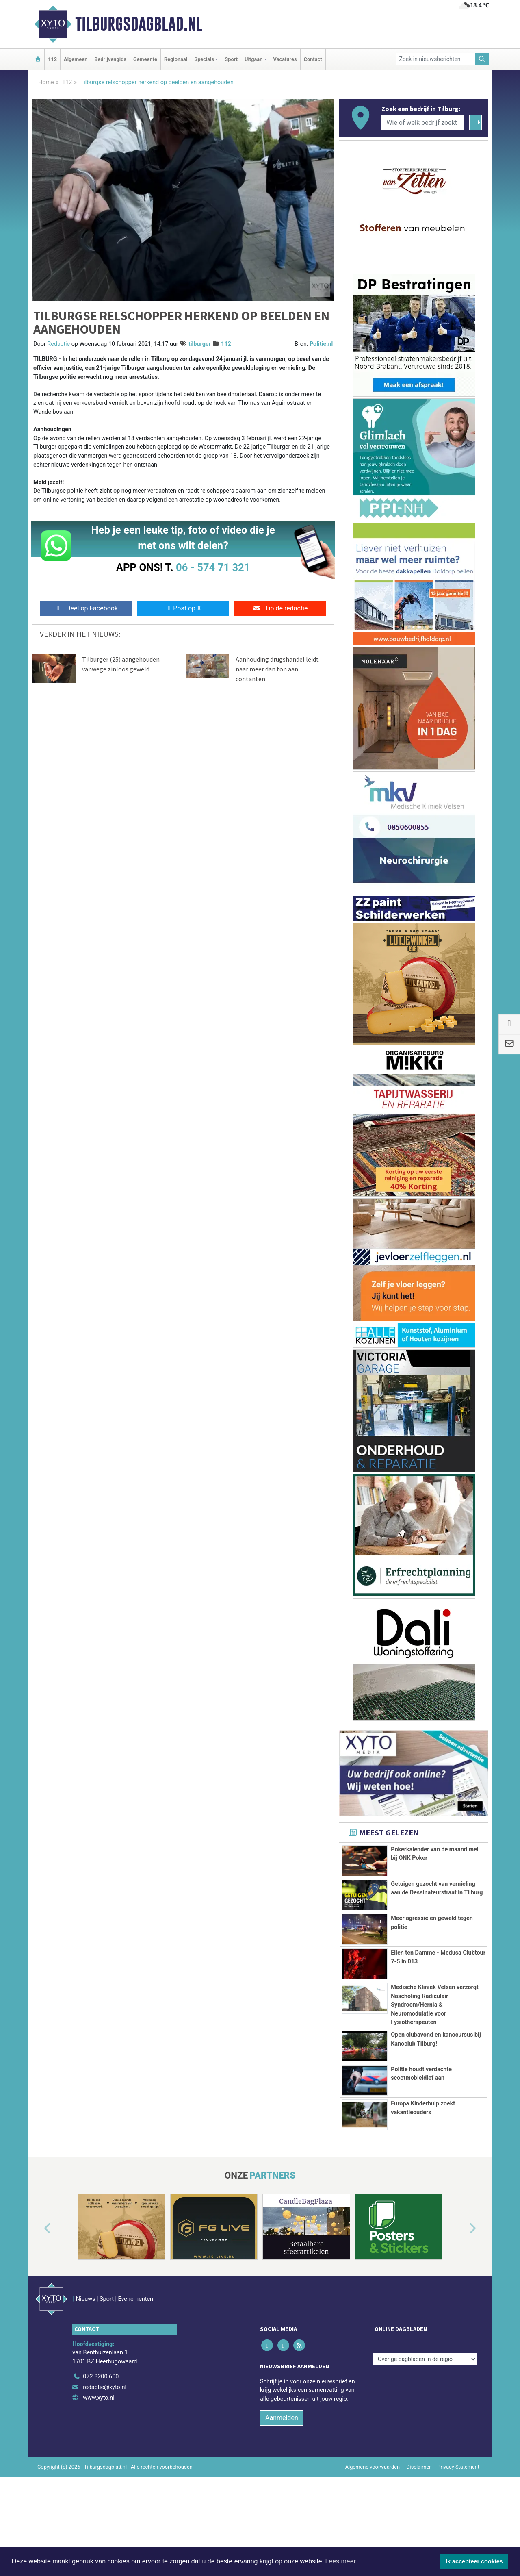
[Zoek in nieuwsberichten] (435, 59)
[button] (38, 2320)
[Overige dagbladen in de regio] (425, 2433)
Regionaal (175, 59)
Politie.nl (321, 344)
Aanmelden (281, 2492)
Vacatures (285, 59)
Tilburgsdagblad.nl (138, 24)
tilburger (199, 344)
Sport (231, 59)
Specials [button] (204, 59)
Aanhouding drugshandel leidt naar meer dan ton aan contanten (277, 669)
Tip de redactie (280, 608)
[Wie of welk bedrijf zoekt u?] (422, 122)
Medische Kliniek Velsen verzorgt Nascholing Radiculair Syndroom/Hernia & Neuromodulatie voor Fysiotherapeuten (435, 2019)
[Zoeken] (482, 59)
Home (46, 82)
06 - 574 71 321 (213, 567)
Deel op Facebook (86, 608)
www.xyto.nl (98, 2472)
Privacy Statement (459, 2541)
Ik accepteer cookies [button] (474, 2561)
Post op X (183, 608)
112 (52, 59)
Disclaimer (418, 2541)
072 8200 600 (101, 2451)
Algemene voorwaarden (372, 2541)
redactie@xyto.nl (104, 2461)
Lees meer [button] (340, 2561)
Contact (313, 59)
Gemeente (145, 59)
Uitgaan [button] (253, 59)
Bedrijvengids (110, 59)
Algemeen (75, 59)
